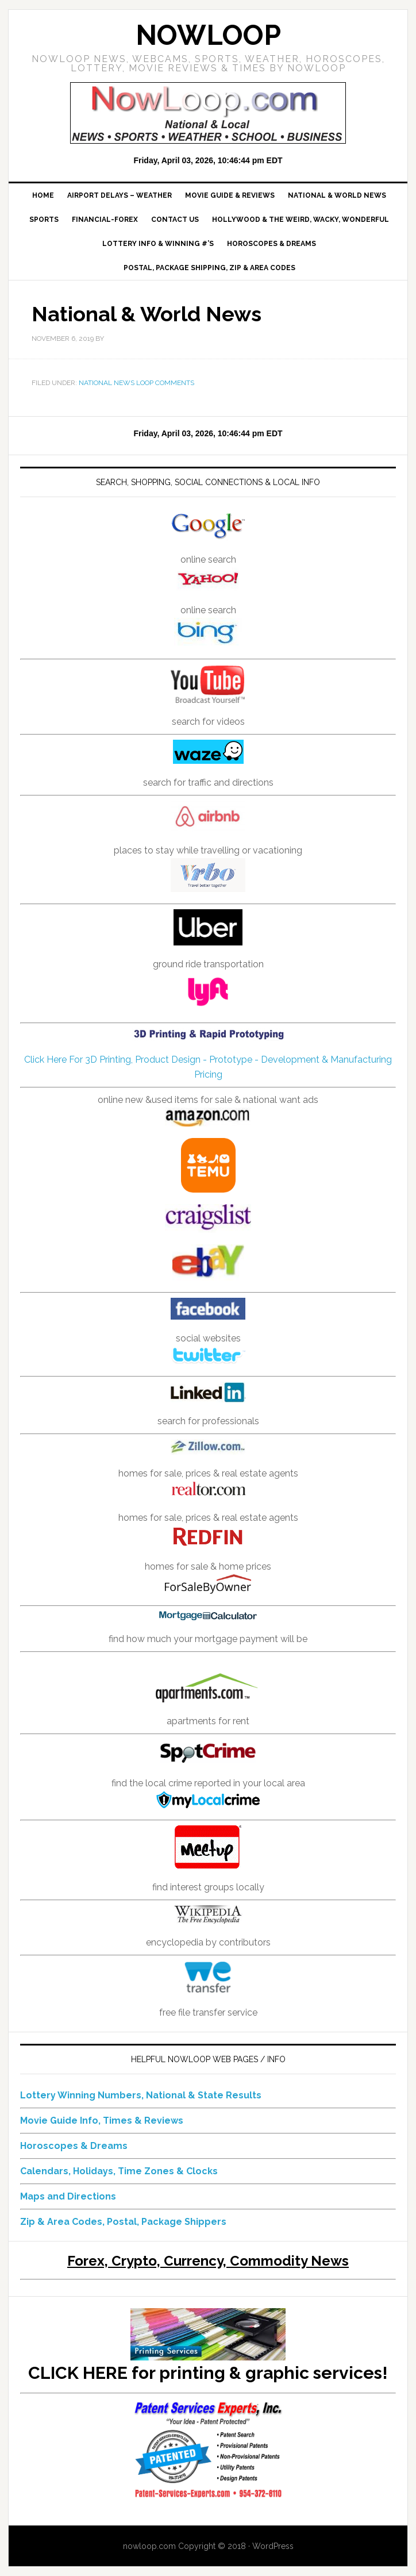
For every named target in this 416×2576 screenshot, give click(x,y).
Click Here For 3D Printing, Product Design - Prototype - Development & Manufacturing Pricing (208, 1054)
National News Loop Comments (136, 383)
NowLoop (208, 35)
